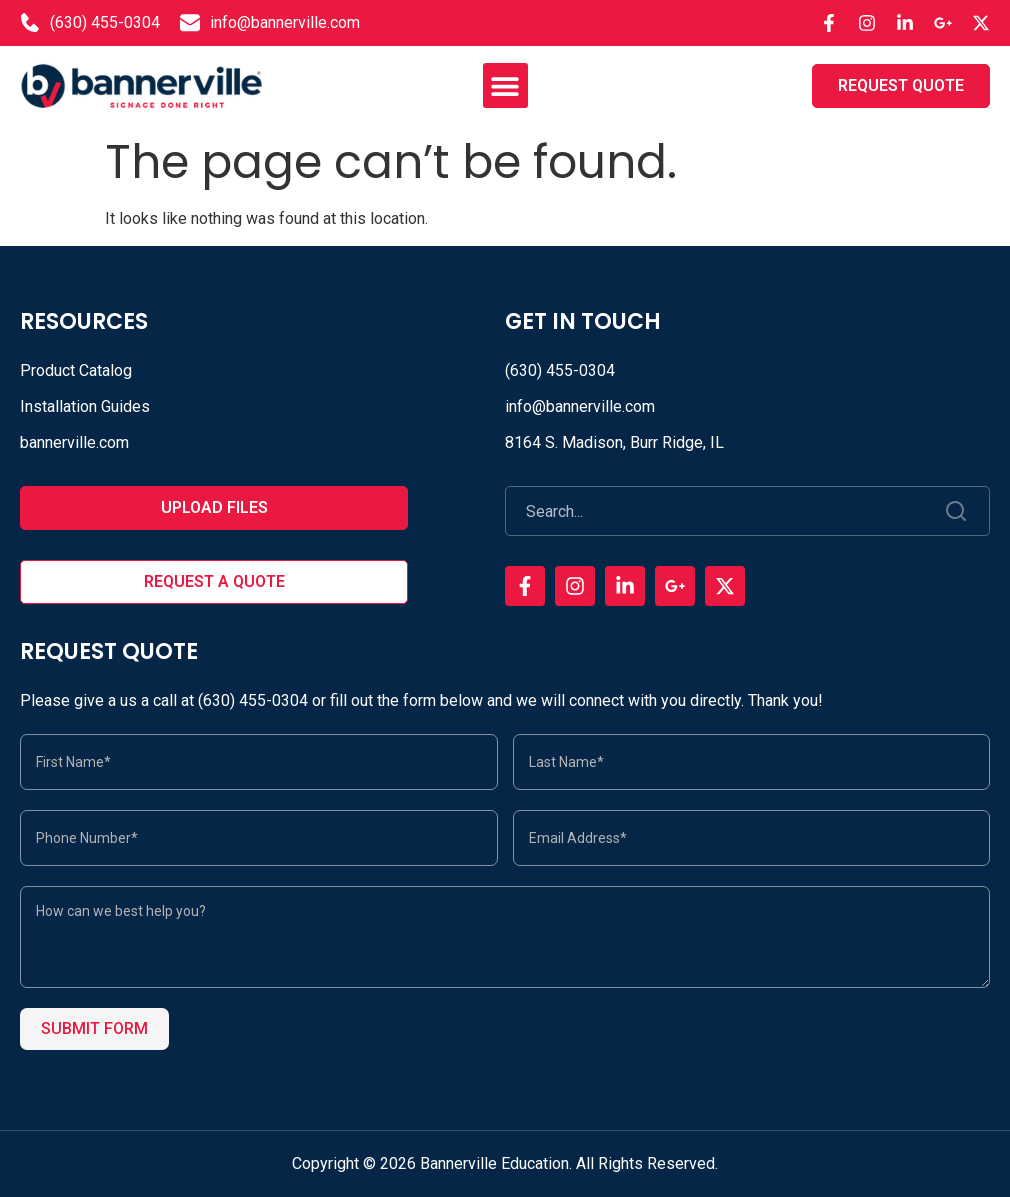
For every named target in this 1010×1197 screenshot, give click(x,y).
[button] (505, 85)
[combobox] (716, 511)
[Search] (957, 511)
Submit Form (94, 1028)
